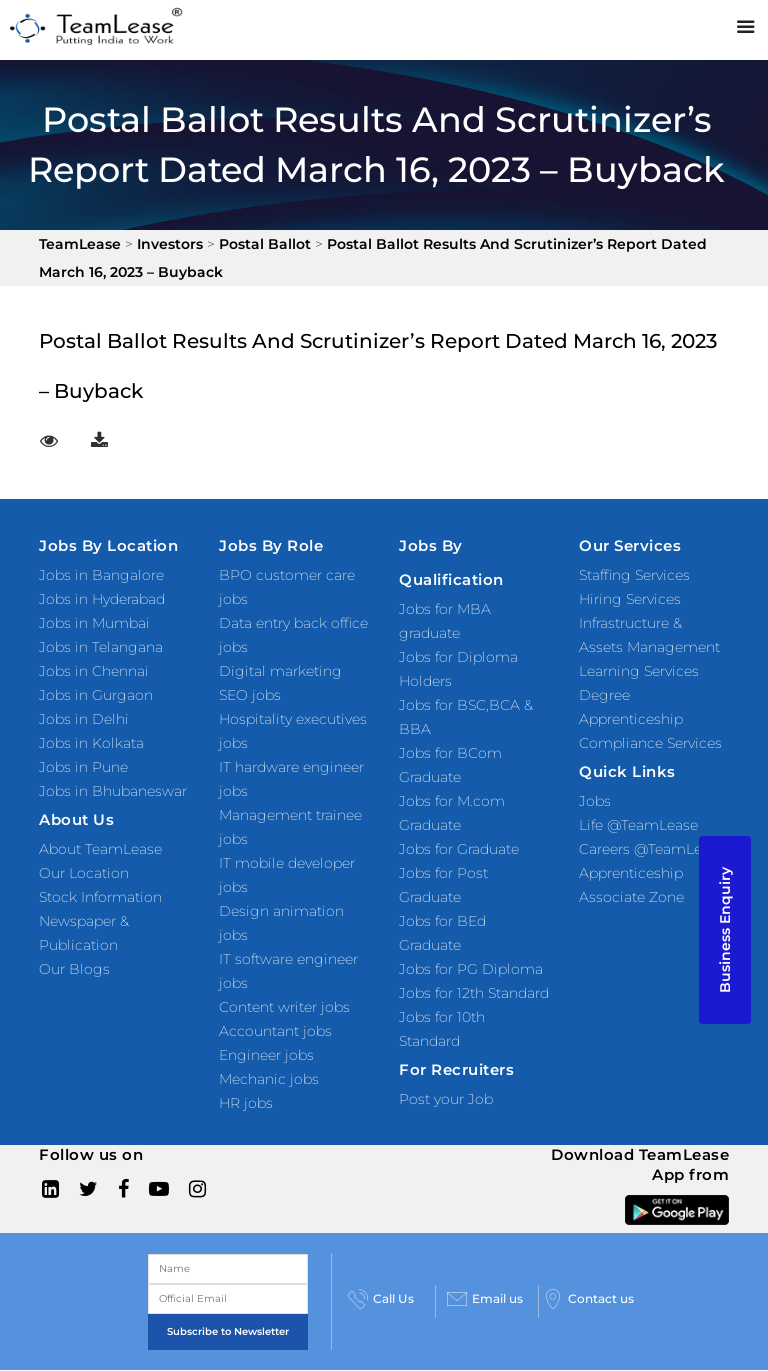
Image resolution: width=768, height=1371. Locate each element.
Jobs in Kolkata (91, 743)
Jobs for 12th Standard (474, 993)
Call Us (381, 1299)
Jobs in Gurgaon (96, 695)
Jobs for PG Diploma (471, 969)
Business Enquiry (725, 930)
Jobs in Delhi (84, 719)
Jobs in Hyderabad (102, 599)
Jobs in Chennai (94, 671)
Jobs (595, 801)
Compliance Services (650, 743)
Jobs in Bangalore (101, 575)
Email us (485, 1299)
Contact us (588, 1299)
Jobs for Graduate (459, 849)
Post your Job (446, 1099)
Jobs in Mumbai (94, 623)
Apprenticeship (631, 873)
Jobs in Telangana (101, 647)
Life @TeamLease (638, 825)
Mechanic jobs (269, 1079)
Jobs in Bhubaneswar (113, 791)
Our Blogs (74, 969)
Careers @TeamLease (652, 849)
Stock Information (100, 897)
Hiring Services (630, 599)
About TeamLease (100, 849)
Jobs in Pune (83, 767)
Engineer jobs (266, 1055)
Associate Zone (631, 897)
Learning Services (639, 671)
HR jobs (246, 1103)
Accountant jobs (275, 1031)
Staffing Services (634, 575)
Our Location (84, 873)
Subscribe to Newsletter (228, 1331)
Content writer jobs (284, 1007)
